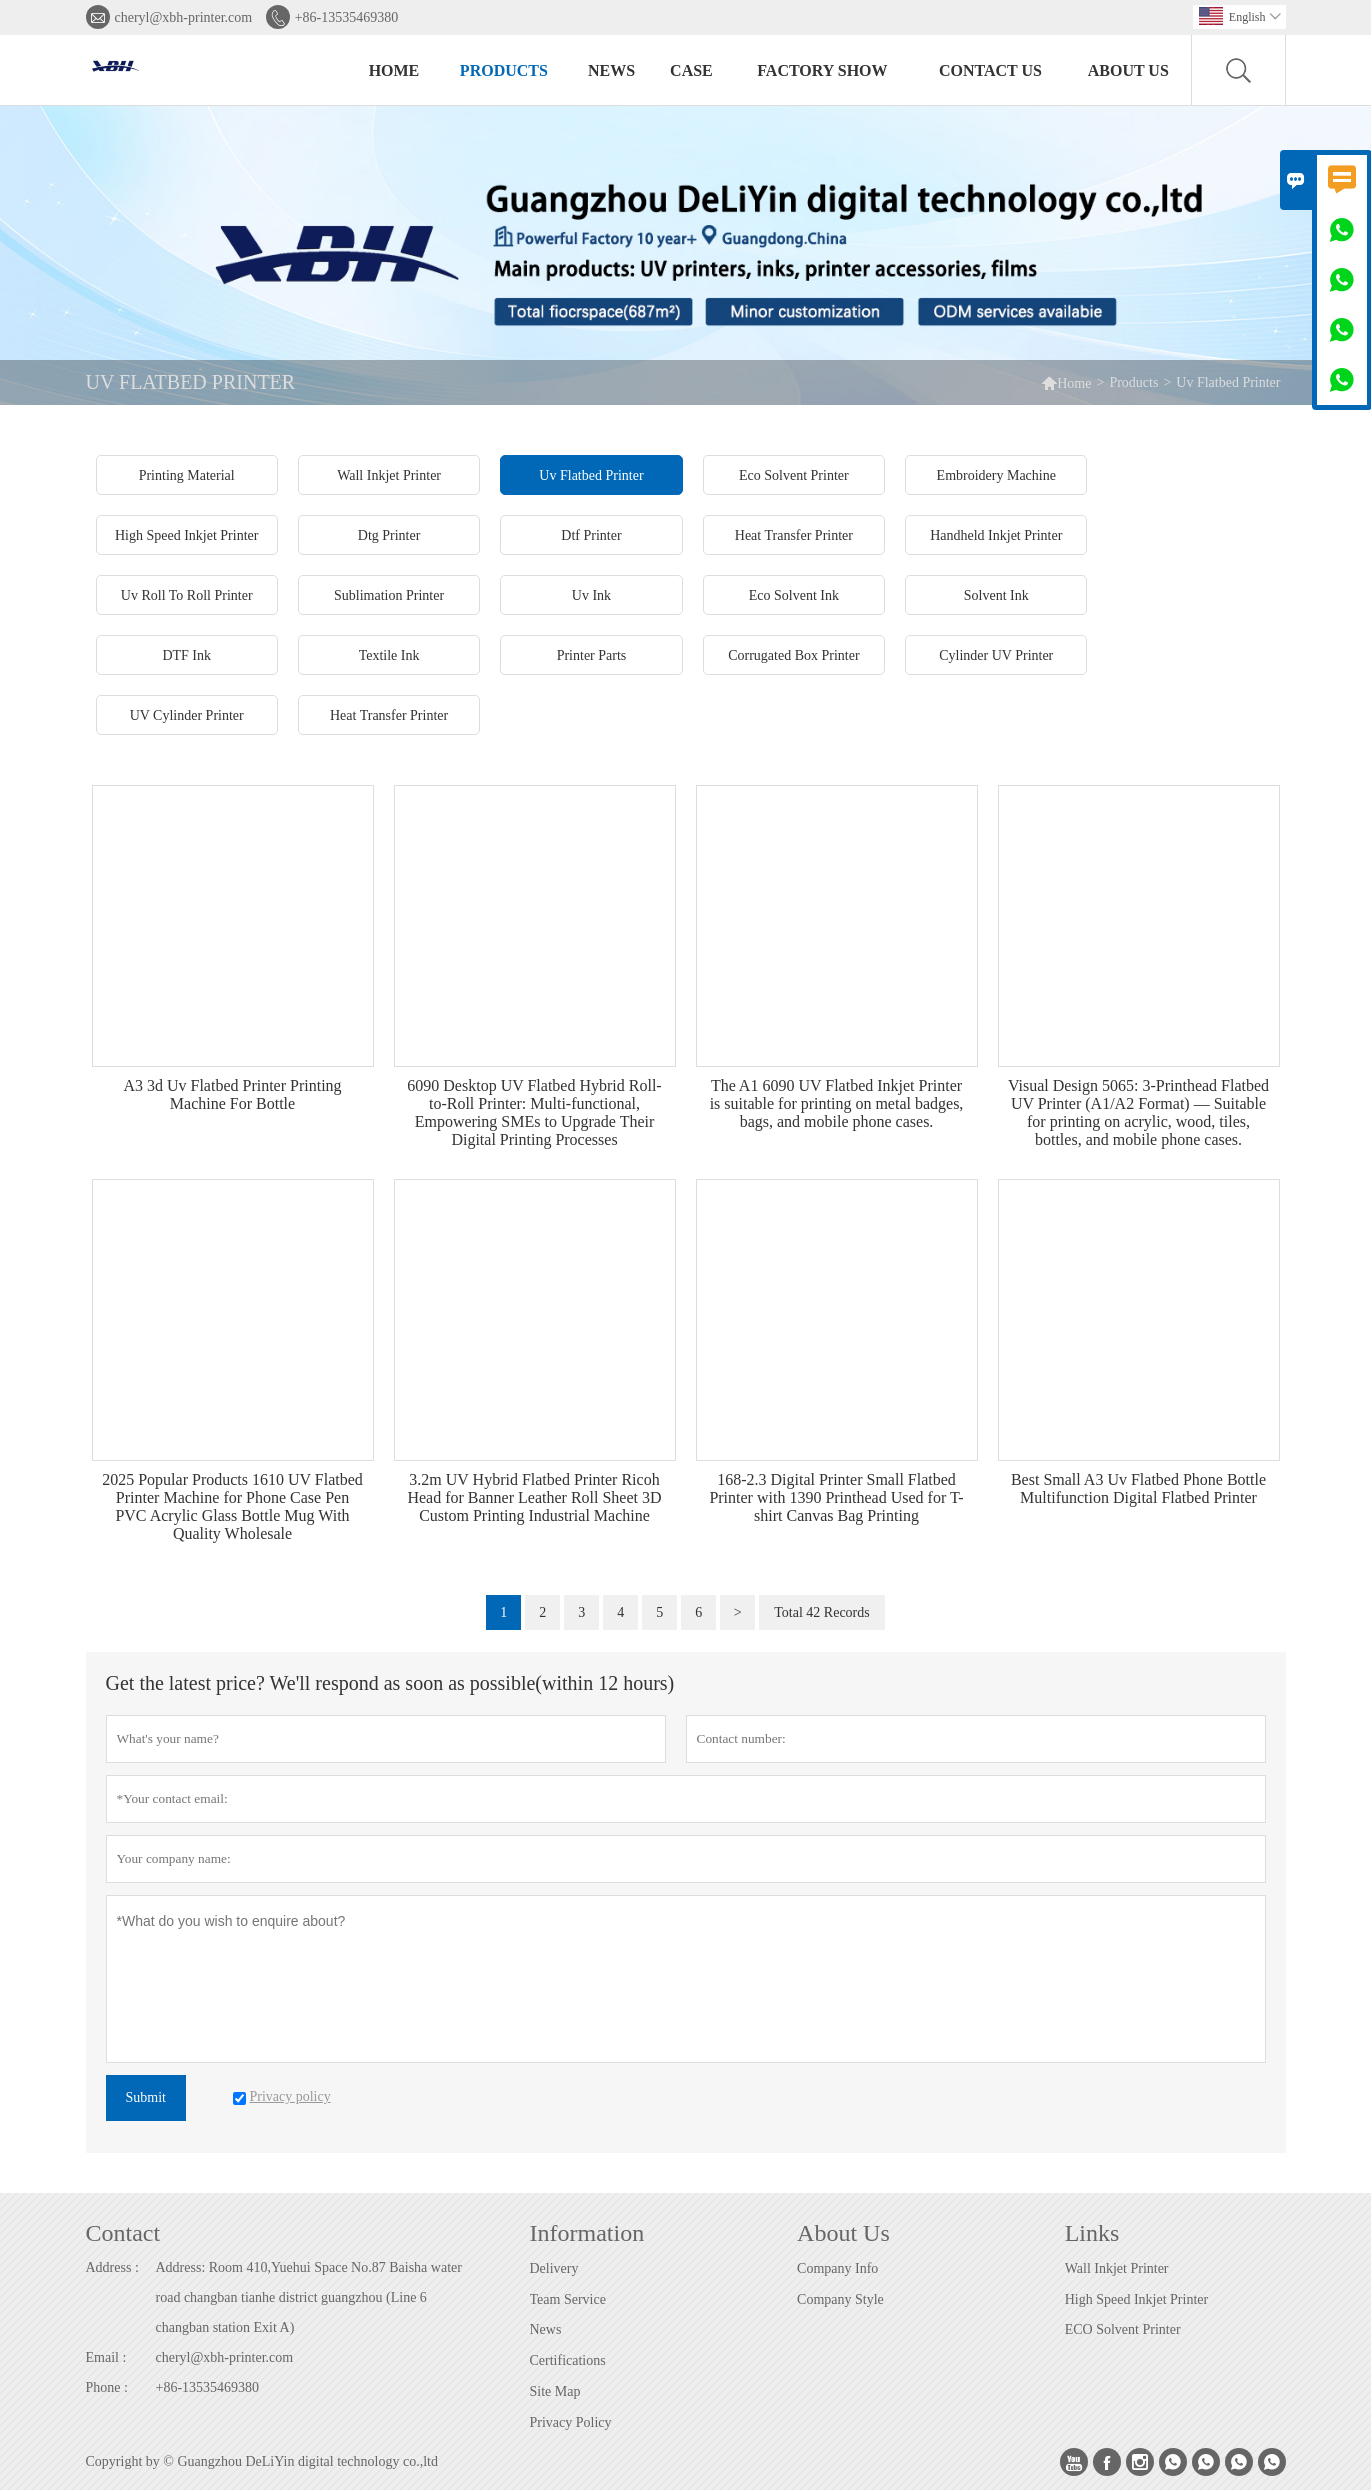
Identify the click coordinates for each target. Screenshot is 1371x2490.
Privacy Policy (571, 2422)
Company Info (837, 2268)
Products (504, 70)
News (611, 70)
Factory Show (822, 70)
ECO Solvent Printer (1123, 2329)
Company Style (840, 2299)
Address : (112, 2267)
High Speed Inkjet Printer (1136, 2299)
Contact (123, 2233)
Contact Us (990, 70)
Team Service (568, 2299)
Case (691, 70)
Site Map (555, 2391)
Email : (106, 2357)
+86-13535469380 (347, 17)
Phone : (107, 2387)
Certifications (568, 2360)
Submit (146, 2097)
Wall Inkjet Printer (1117, 2268)
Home (394, 70)
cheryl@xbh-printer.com (184, 17)
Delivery (554, 2268)
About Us (1128, 70)
